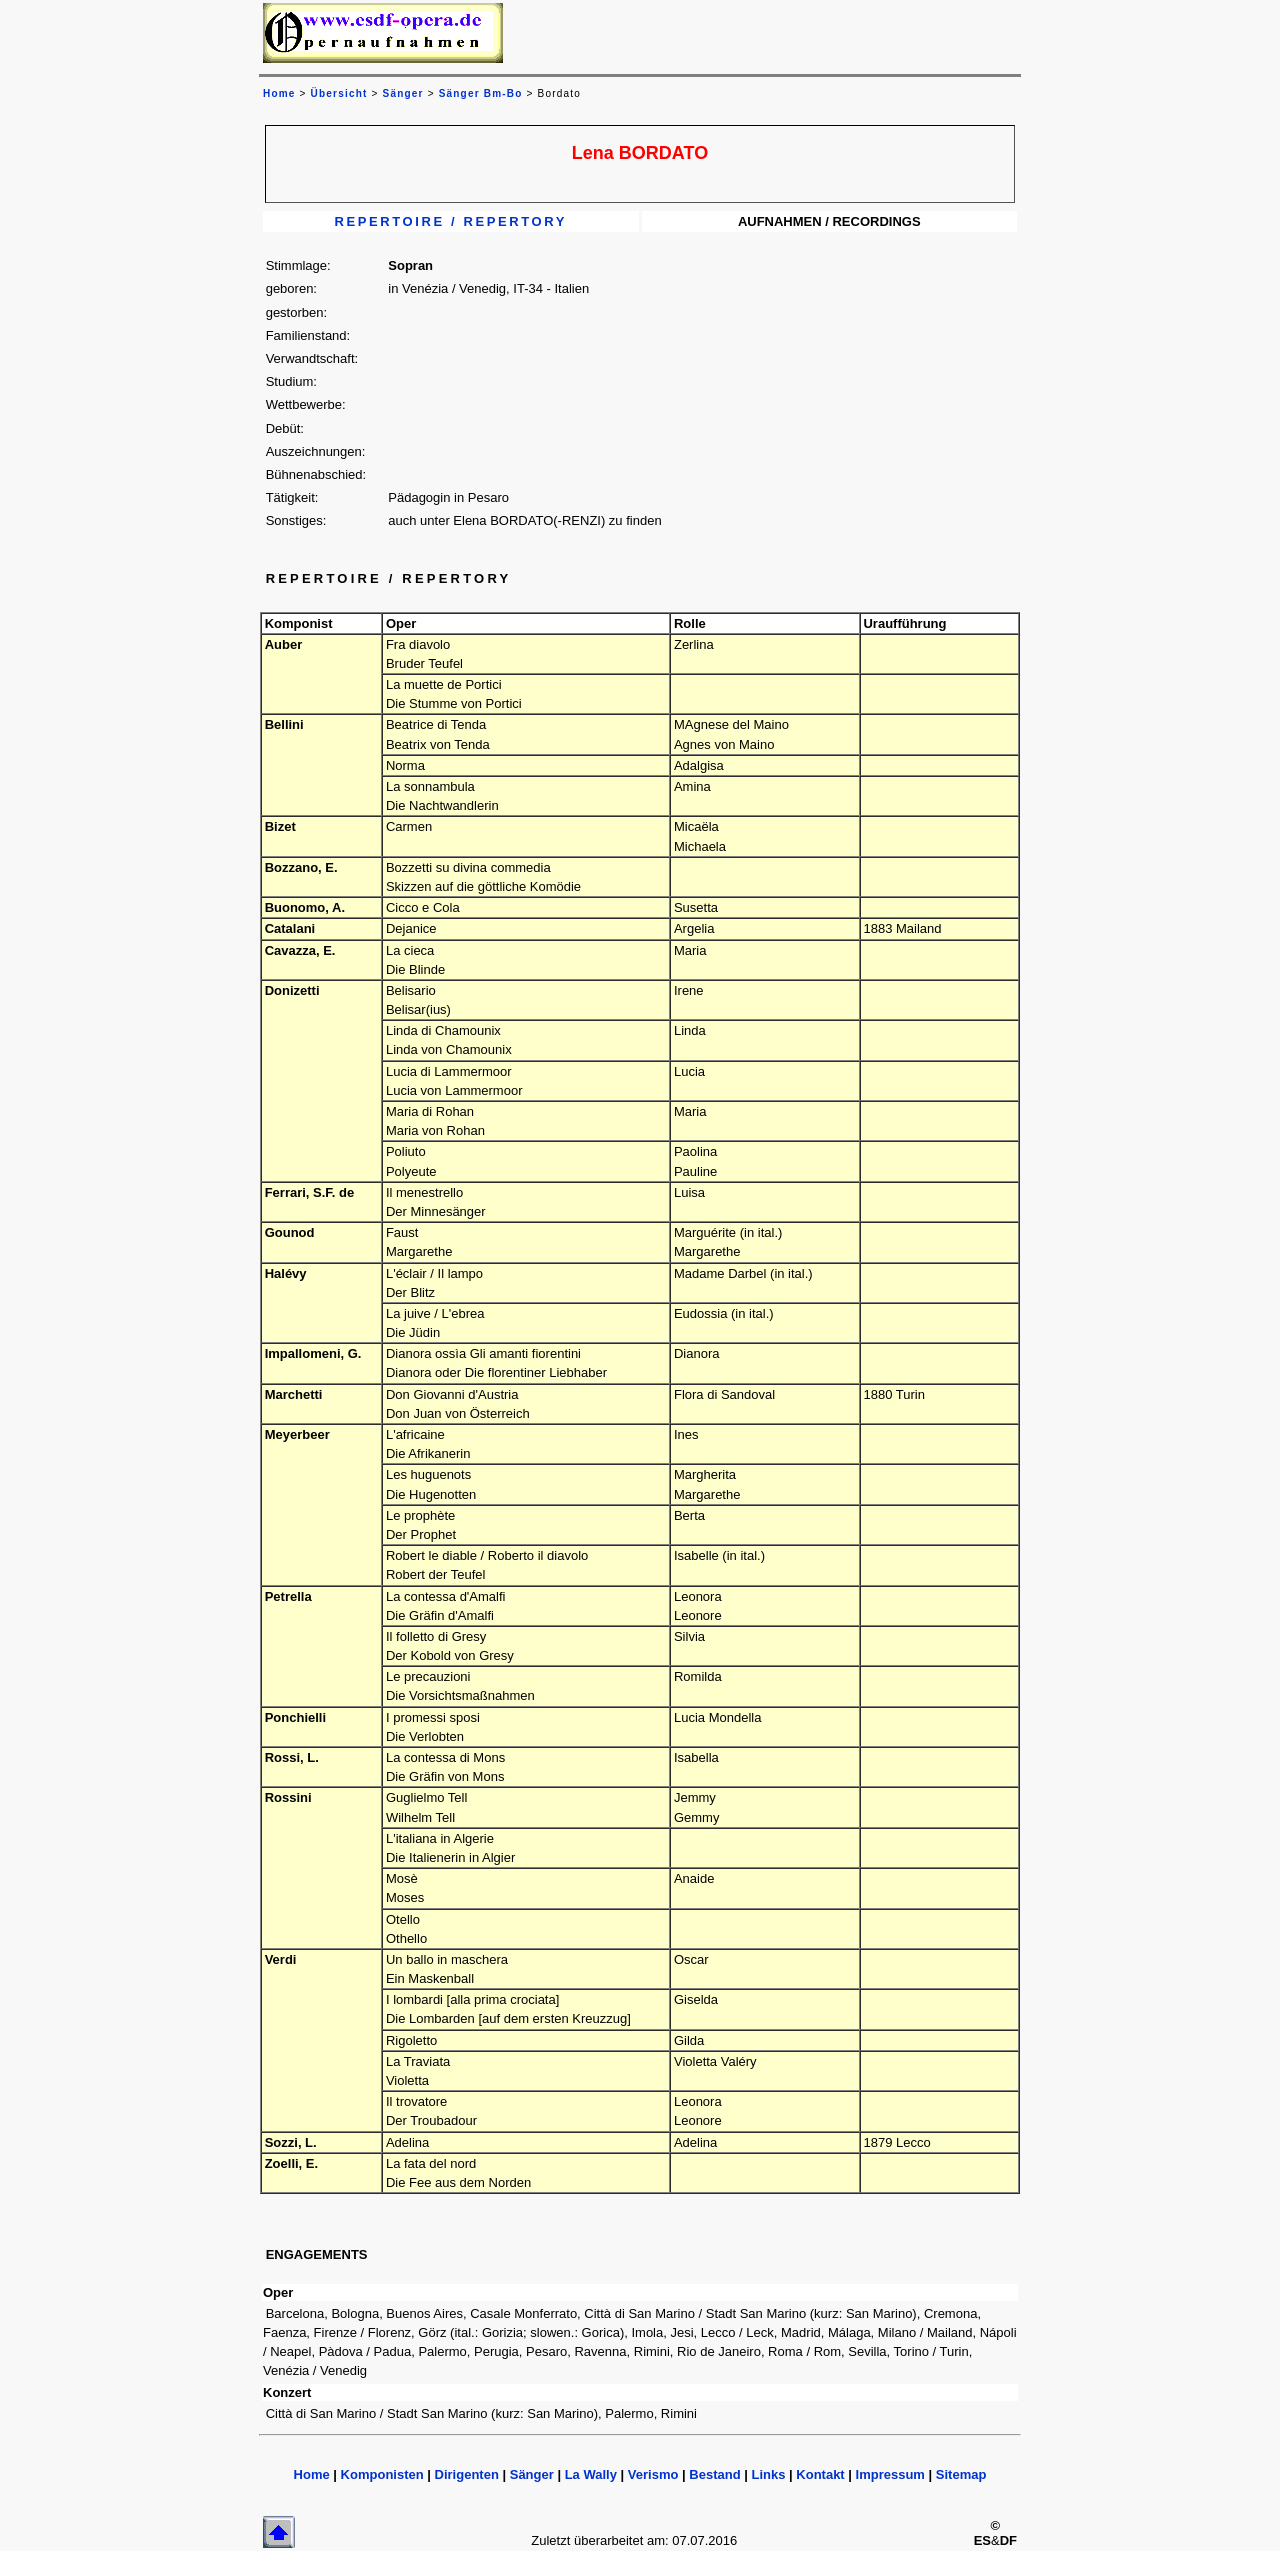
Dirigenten (467, 2474)
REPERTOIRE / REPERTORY (451, 221)
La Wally (591, 2474)
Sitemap (961, 2474)
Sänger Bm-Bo (481, 93)
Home (312, 2474)
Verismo (653, 2474)
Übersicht (339, 93)
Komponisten (382, 2474)
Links (768, 2474)
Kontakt (820, 2474)
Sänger (403, 93)
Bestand (714, 2474)
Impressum (890, 2474)
